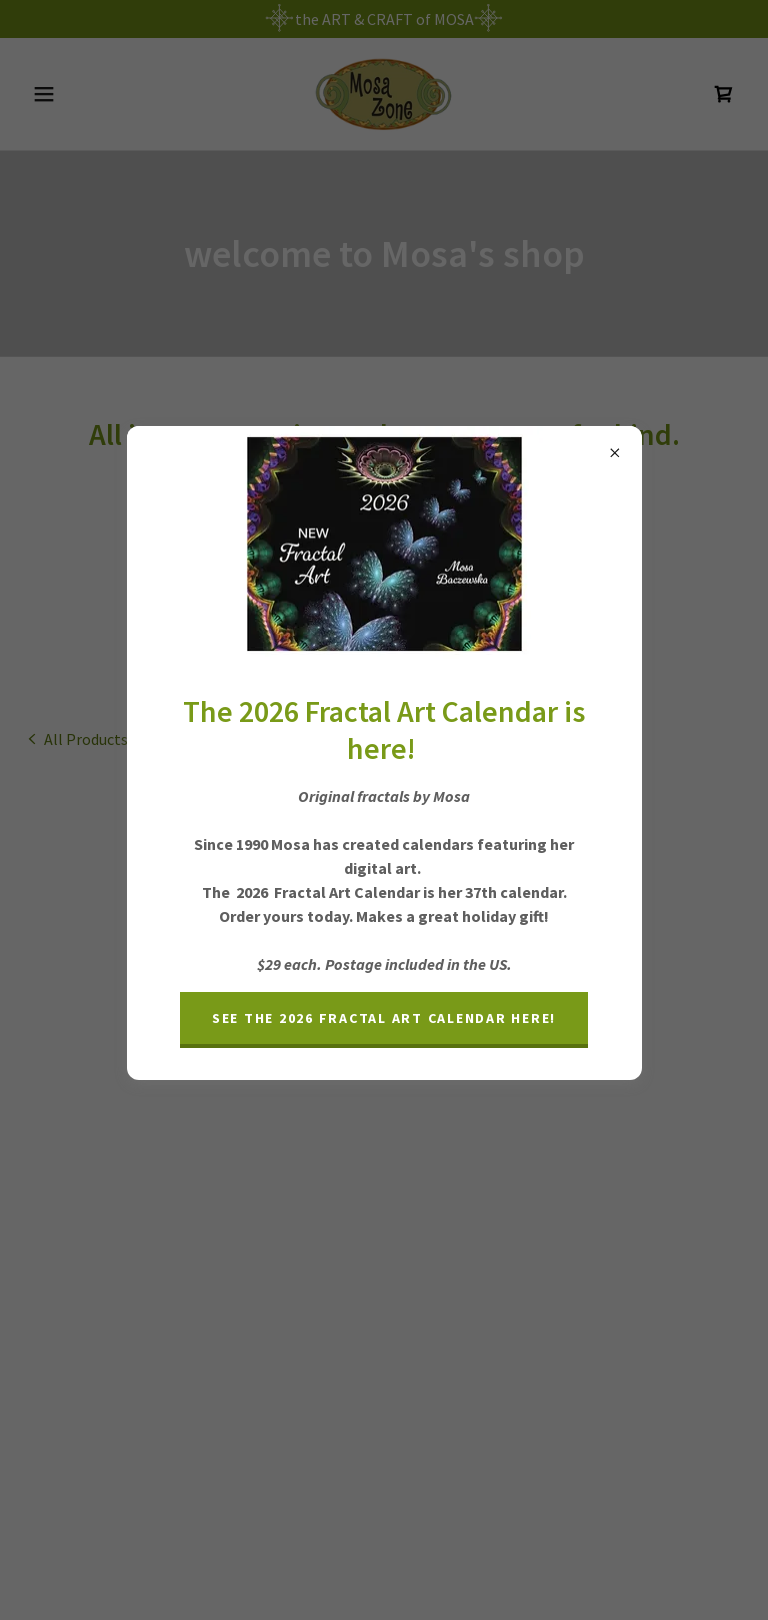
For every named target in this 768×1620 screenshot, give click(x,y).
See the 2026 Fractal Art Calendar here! (384, 1018)
